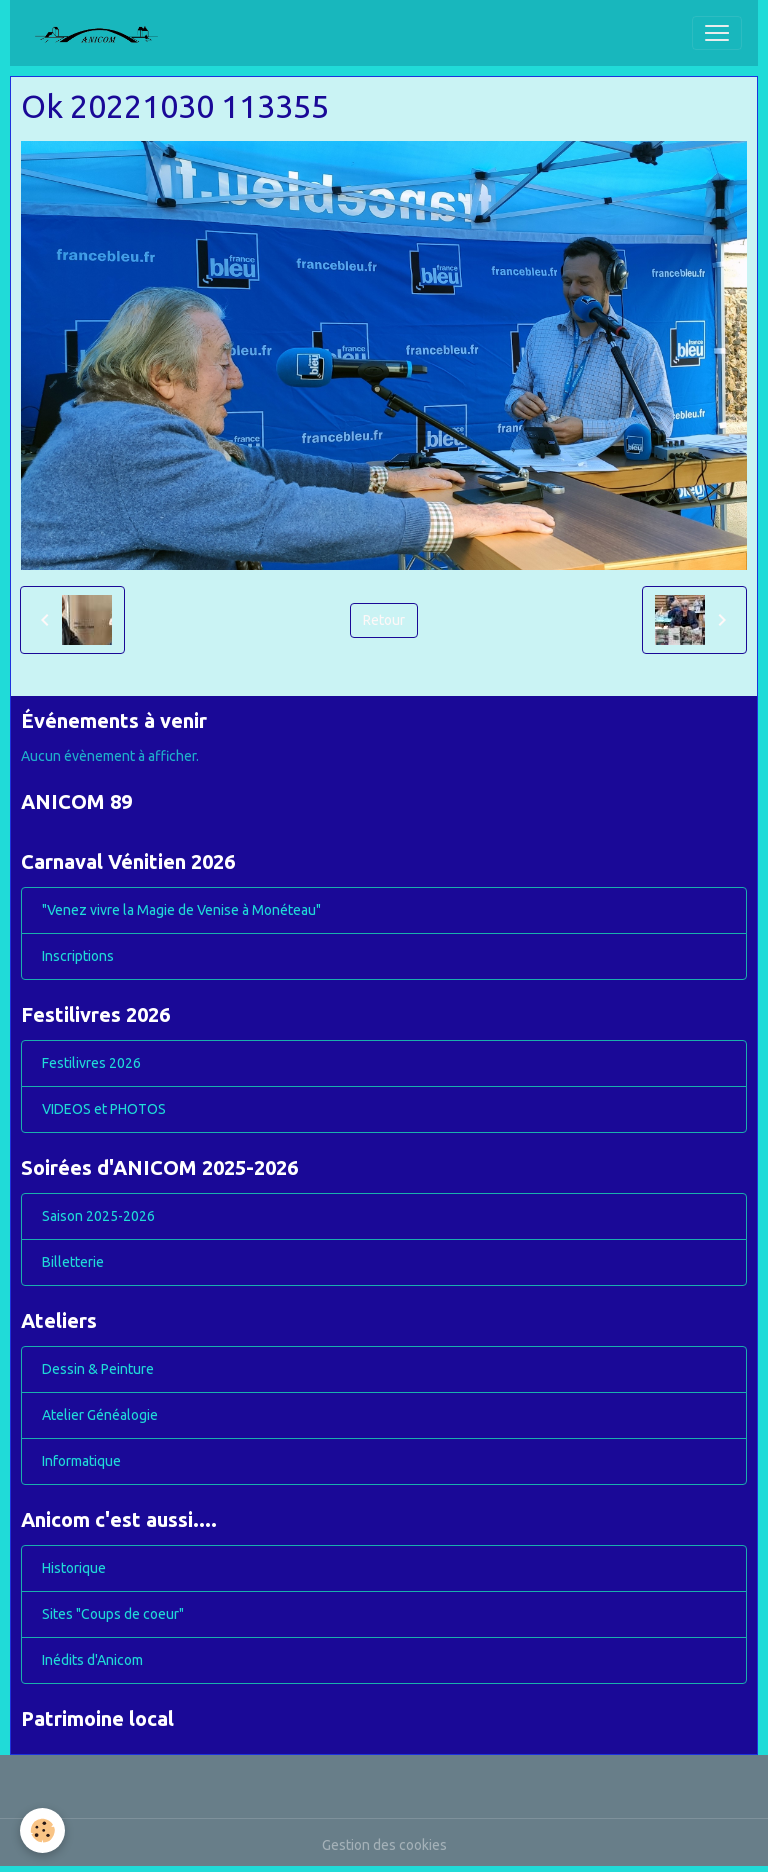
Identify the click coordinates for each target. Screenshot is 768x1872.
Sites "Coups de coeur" (113, 1614)
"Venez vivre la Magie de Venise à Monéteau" (181, 910)
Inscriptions (78, 956)
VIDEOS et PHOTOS (104, 1109)
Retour (384, 620)
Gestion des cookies (384, 1845)
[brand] (104, 33)
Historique (74, 1568)
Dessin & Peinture (98, 1369)
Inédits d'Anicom (92, 1660)
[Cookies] (42, 1830)
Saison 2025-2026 (98, 1216)
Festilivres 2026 (91, 1063)
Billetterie (73, 1262)
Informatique (81, 1461)
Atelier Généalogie (100, 1415)
